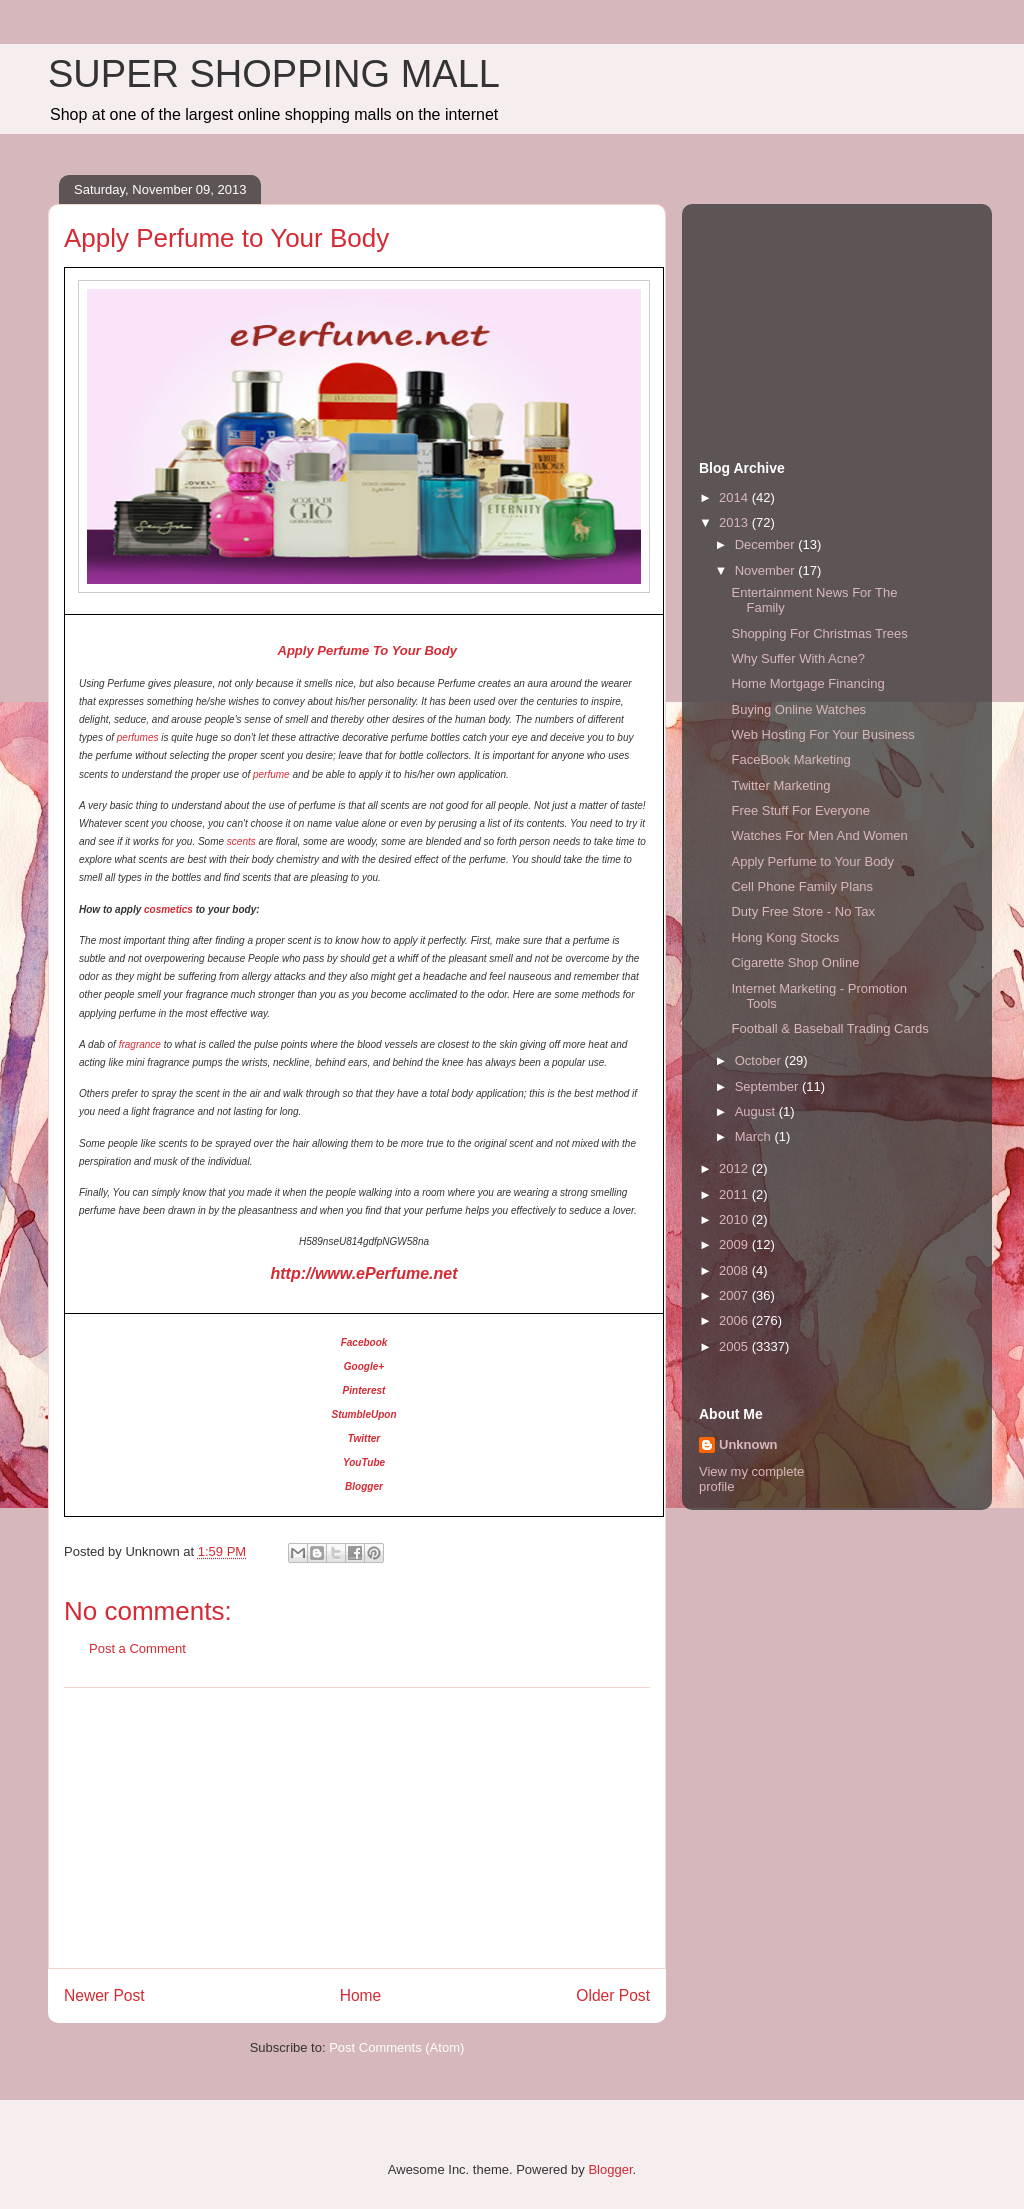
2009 (735, 1244)
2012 (735, 1168)
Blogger (610, 2169)
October (760, 1060)
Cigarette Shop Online (795, 962)
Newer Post (104, 1995)
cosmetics (168, 909)
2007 (735, 1295)
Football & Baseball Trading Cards (829, 1028)
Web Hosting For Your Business (822, 734)
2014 (735, 497)
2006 (735, 1320)
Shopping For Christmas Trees (819, 633)
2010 (735, 1219)
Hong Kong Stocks (785, 937)
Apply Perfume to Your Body (812, 861)
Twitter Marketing (780, 785)
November (767, 570)
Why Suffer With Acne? (797, 658)
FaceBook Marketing (790, 759)
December (767, 544)
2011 (735, 1194)
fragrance (140, 1044)
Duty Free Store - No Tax (803, 911)
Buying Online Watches (798, 709)
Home (361, 1995)
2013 (735, 522)
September (768, 1086)
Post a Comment (137, 1648)
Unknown (748, 1444)
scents (241, 841)
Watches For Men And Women (819, 835)
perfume (271, 774)
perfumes (138, 737)
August (757, 1111)
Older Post (613, 1995)
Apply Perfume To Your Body (365, 650)
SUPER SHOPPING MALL (274, 74)
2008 (735, 1270)
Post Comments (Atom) (396, 2047)
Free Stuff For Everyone (800, 810)
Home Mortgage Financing (807, 683)
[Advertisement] (357, 1828)
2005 (735, 1346)
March (755, 1136)
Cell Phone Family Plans (802, 886)
